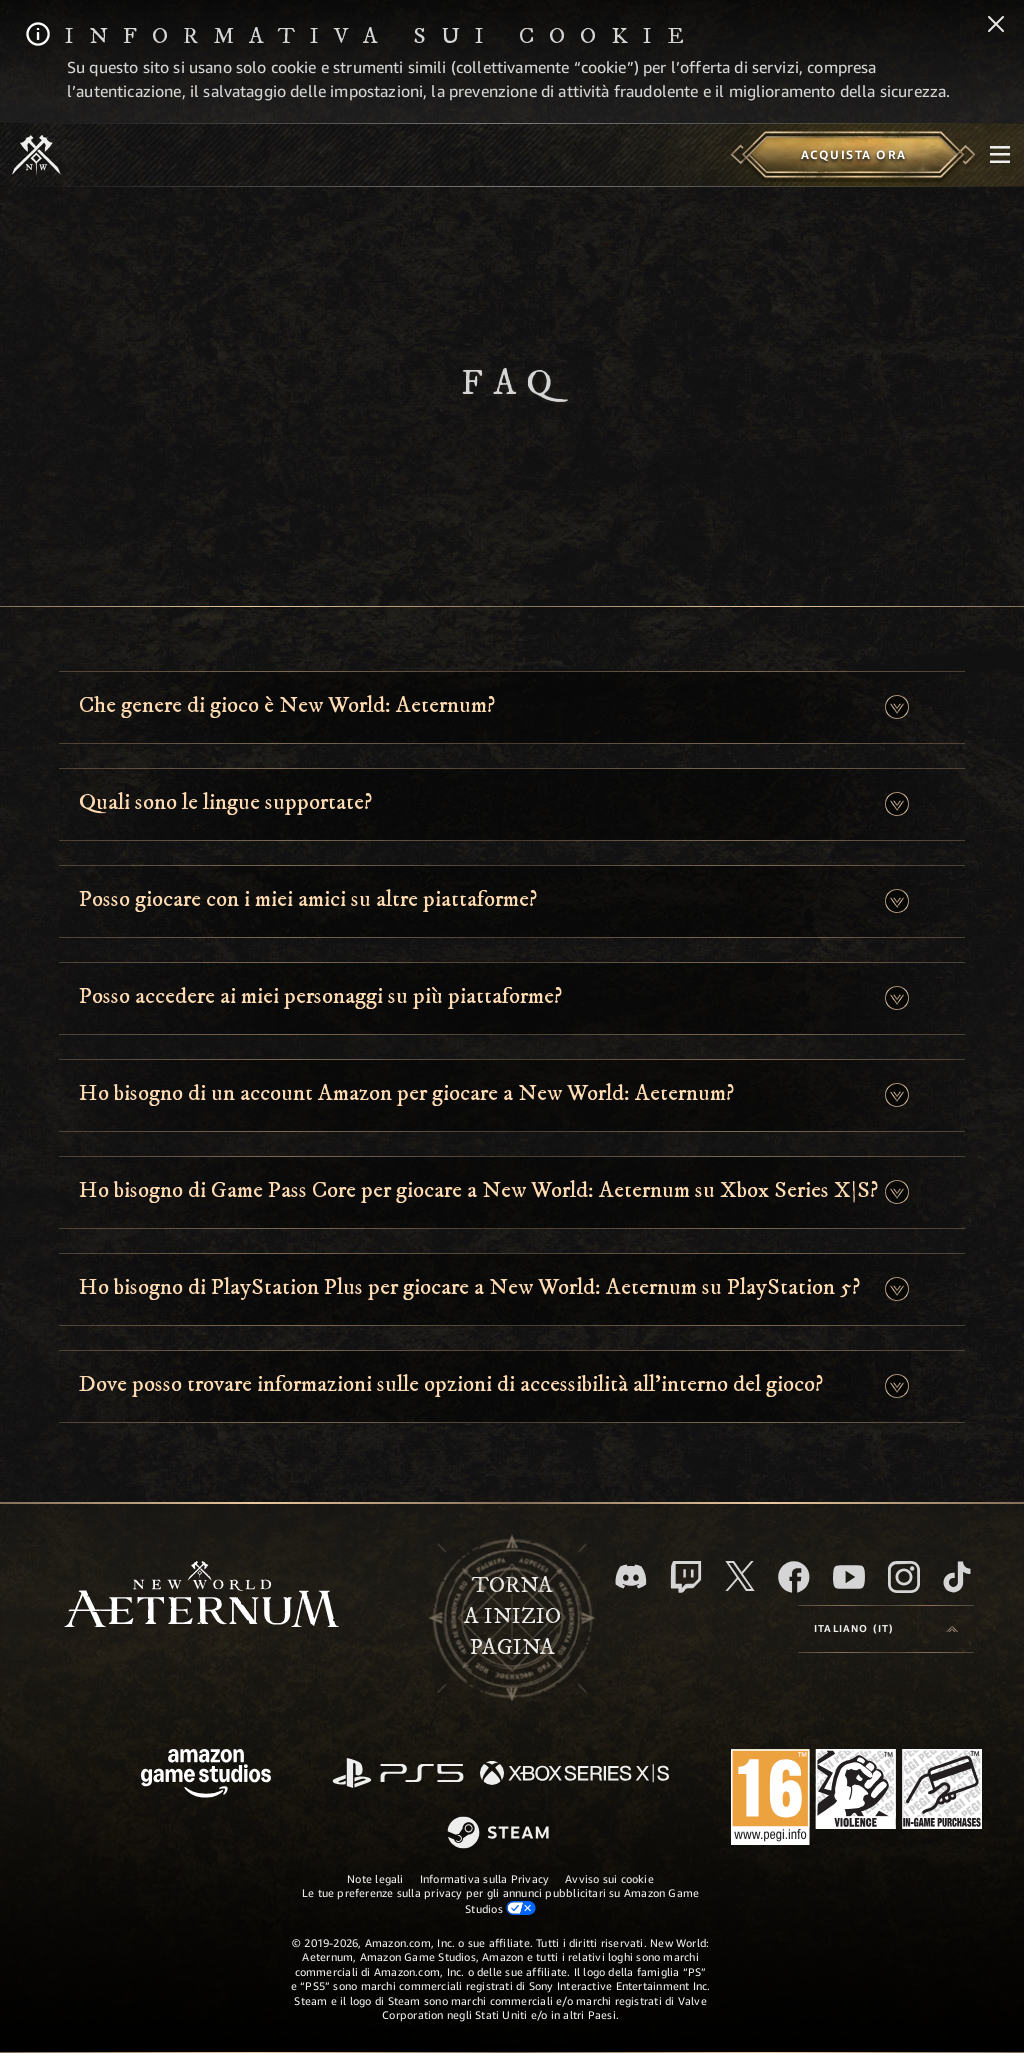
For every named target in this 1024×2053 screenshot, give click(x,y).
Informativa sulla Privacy (485, 1878)
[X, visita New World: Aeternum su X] (740, 1576)
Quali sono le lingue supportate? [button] (225, 802)
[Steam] (500, 1834)
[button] (896, 707)
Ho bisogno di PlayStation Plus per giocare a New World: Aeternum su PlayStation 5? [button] (469, 1287)
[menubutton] (1000, 155)
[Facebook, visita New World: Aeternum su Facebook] (794, 1577)
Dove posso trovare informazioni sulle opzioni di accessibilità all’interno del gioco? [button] (451, 1384)
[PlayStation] (398, 1774)
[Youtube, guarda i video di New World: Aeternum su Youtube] (849, 1577)
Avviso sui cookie (609, 1878)
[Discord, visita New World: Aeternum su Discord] (631, 1576)
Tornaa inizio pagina (512, 1616)
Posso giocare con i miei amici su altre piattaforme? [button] (308, 899)
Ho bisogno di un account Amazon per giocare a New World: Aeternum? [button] (406, 1093)
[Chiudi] (996, 26)
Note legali (375, 1878)
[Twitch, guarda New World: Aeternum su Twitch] (686, 1577)
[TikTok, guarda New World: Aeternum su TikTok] (957, 1577)
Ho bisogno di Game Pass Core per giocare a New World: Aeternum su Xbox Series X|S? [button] (478, 1190)
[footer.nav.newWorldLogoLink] (201, 1596)
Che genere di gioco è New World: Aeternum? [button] (287, 705)
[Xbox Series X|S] (574, 1774)
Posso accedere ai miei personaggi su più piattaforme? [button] (320, 996)
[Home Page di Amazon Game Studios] (206, 1775)
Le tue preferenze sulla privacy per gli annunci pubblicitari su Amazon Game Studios (501, 1900)
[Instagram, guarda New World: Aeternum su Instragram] (904, 1577)
